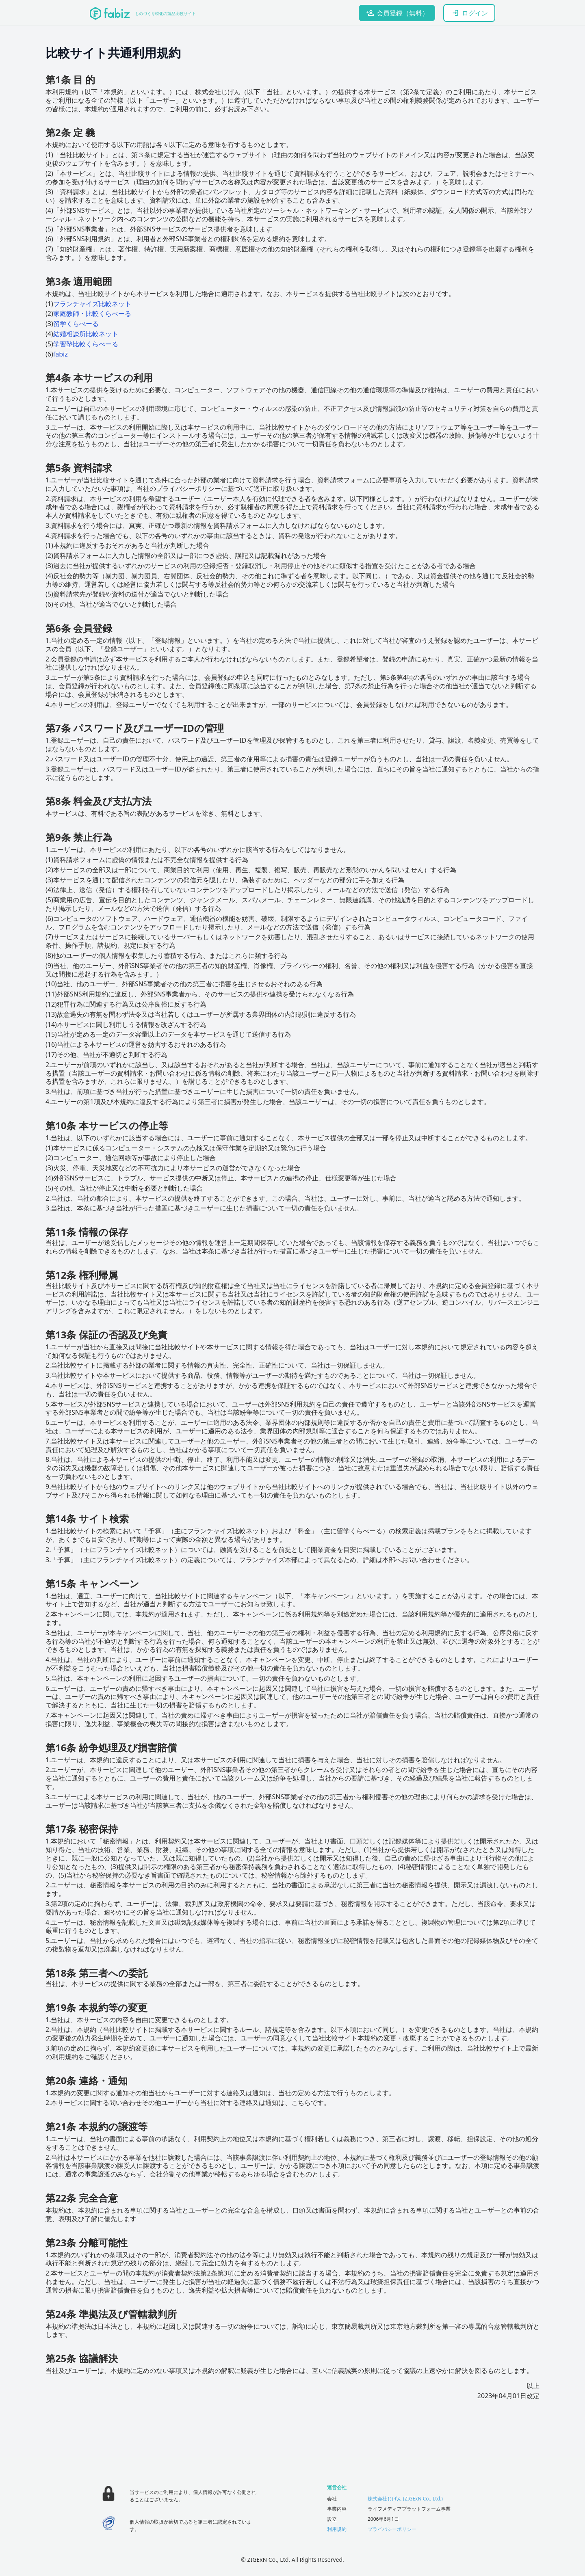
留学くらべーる (76, 323)
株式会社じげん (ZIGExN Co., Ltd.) (405, 2498)
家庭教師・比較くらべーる (92, 313)
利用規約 (337, 2529)
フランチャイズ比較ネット (92, 303)
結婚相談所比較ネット (85, 333)
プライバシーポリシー (392, 2529)
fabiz (60, 354)
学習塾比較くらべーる (85, 343)
